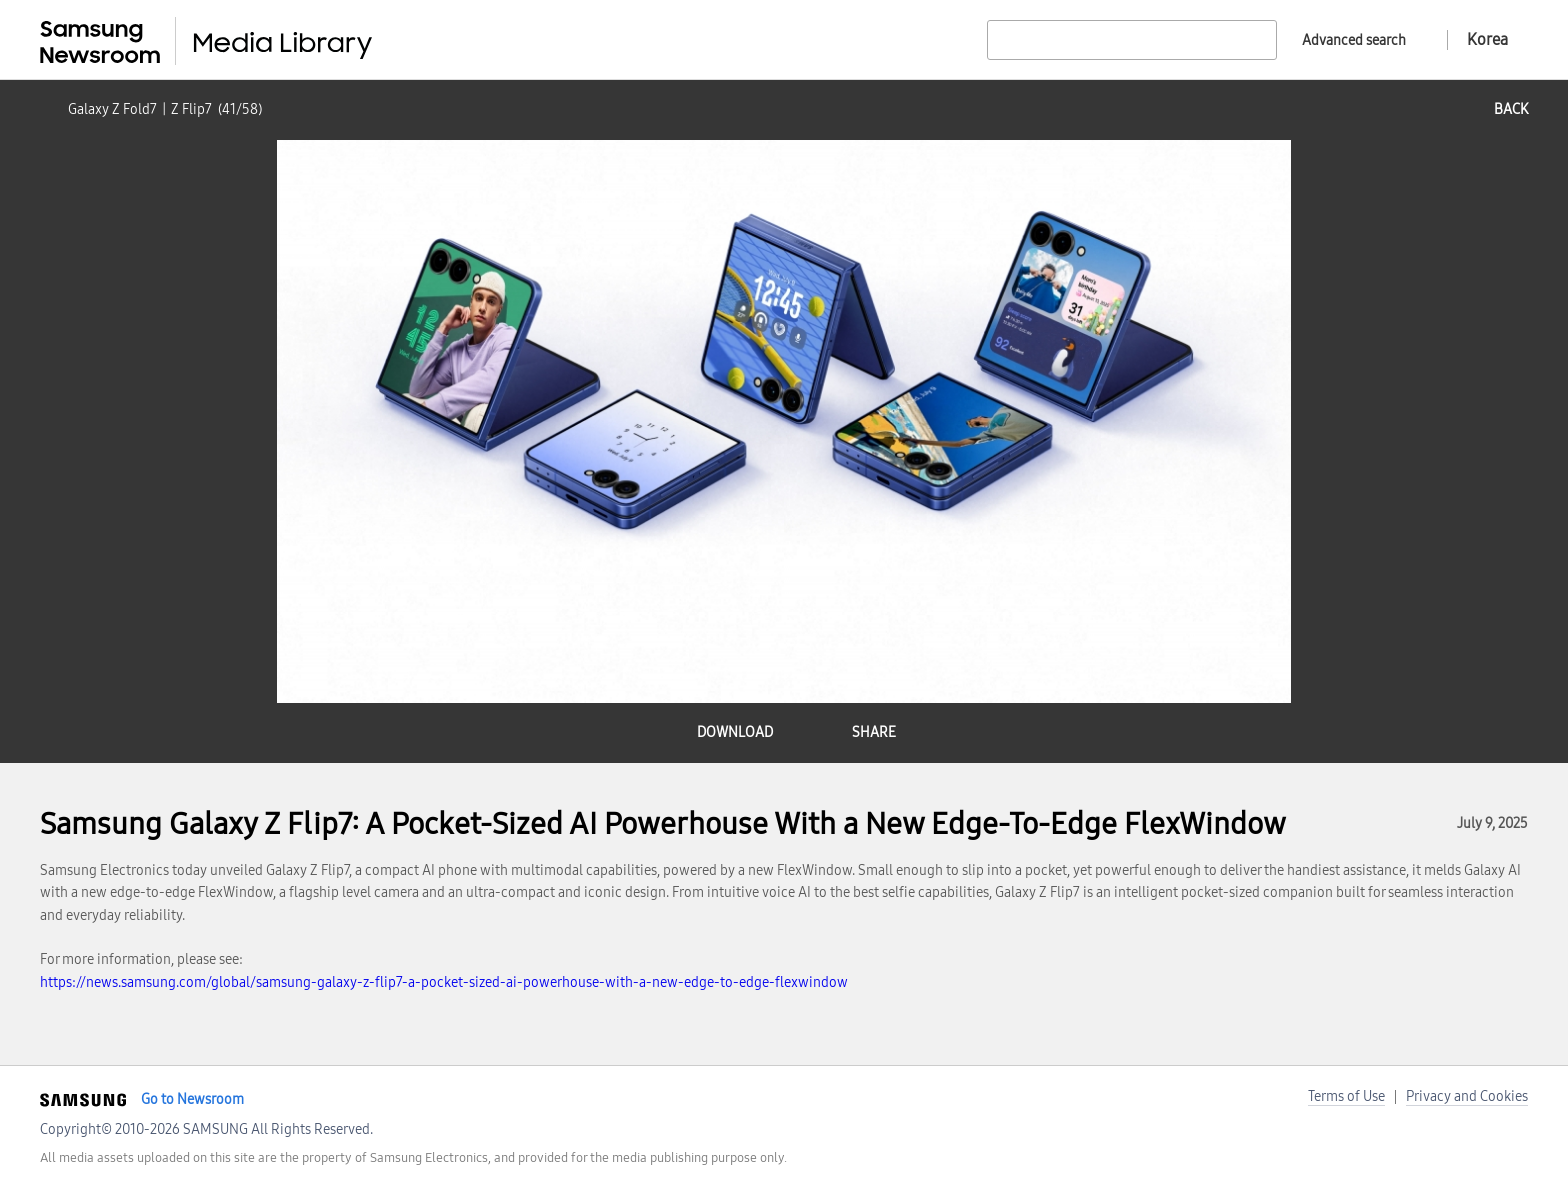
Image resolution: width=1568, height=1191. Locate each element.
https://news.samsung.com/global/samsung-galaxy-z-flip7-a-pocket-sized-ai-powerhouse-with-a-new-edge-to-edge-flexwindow (444, 982)
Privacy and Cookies (1467, 1096)
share (874, 732)
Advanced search (1354, 40)
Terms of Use (1346, 1096)
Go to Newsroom (192, 1099)
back (1511, 109)
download (735, 732)
